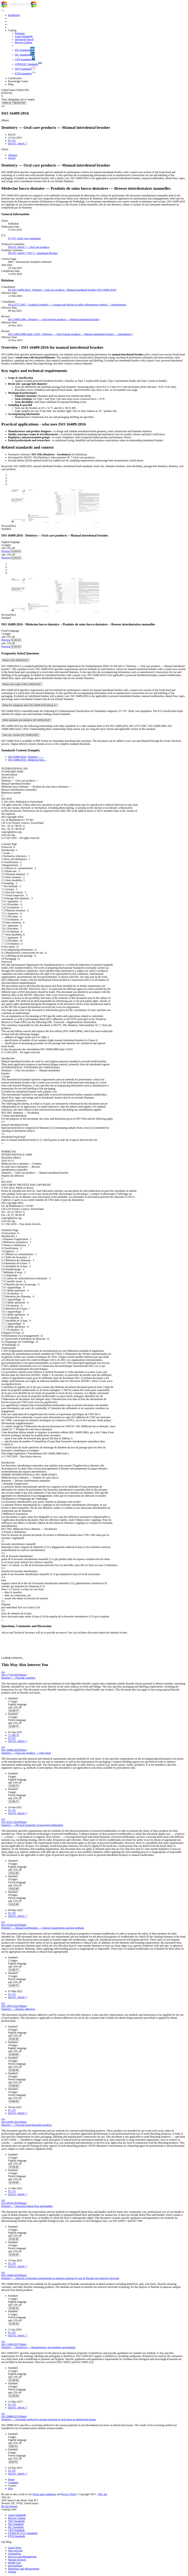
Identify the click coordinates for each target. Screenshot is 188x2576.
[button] (4, 149)
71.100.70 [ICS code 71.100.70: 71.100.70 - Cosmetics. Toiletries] (13, 1735)
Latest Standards (17, 2515)
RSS (10, 2488)
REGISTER (19, 103)
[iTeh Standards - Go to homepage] (16, 6)
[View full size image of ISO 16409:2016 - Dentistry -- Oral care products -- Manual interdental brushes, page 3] (64, 522)
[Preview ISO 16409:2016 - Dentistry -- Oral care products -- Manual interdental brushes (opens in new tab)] (5, 551)
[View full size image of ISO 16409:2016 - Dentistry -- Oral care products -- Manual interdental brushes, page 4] (89, 522)
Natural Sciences (17, 2559)
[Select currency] (15, 90)
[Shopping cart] (94, 96)
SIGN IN (7, 103)
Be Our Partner (9, 2506)
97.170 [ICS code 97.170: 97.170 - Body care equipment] (11, 140)
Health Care (14, 2562)
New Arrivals (15, 2550)
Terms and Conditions (44, 2494)
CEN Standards (16, 2530)
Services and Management (22, 2556)
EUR (4, 93)
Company (13, 2482)
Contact (12, 2485)
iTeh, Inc (102, 2494)
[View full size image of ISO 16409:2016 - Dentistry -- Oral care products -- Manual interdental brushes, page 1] (14, 522)
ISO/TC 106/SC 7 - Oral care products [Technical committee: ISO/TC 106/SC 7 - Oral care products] (28, 247)
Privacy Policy (69, 2494)
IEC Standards (16, 2527)
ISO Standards (16, 2524)
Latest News (15, 2547)
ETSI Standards (16, 2536)
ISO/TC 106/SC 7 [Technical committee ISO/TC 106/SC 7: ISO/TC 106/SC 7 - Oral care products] (17, 143)
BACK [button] (11, 134)
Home (11, 2479)
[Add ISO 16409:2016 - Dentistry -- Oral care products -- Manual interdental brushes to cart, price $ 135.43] (16, 551)
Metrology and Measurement (23, 2568)
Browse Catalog (16, 2518)
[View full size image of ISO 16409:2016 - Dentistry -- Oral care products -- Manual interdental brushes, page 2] (39, 522)
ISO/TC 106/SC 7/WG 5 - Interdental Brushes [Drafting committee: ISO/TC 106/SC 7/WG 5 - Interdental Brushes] (33, 253)
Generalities (14, 2553)
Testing (12, 2571)
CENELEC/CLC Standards (22, 2533)
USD (9, 93)
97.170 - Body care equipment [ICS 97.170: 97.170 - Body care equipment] (24, 238)
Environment (15, 2565)
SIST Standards (16, 2521)
